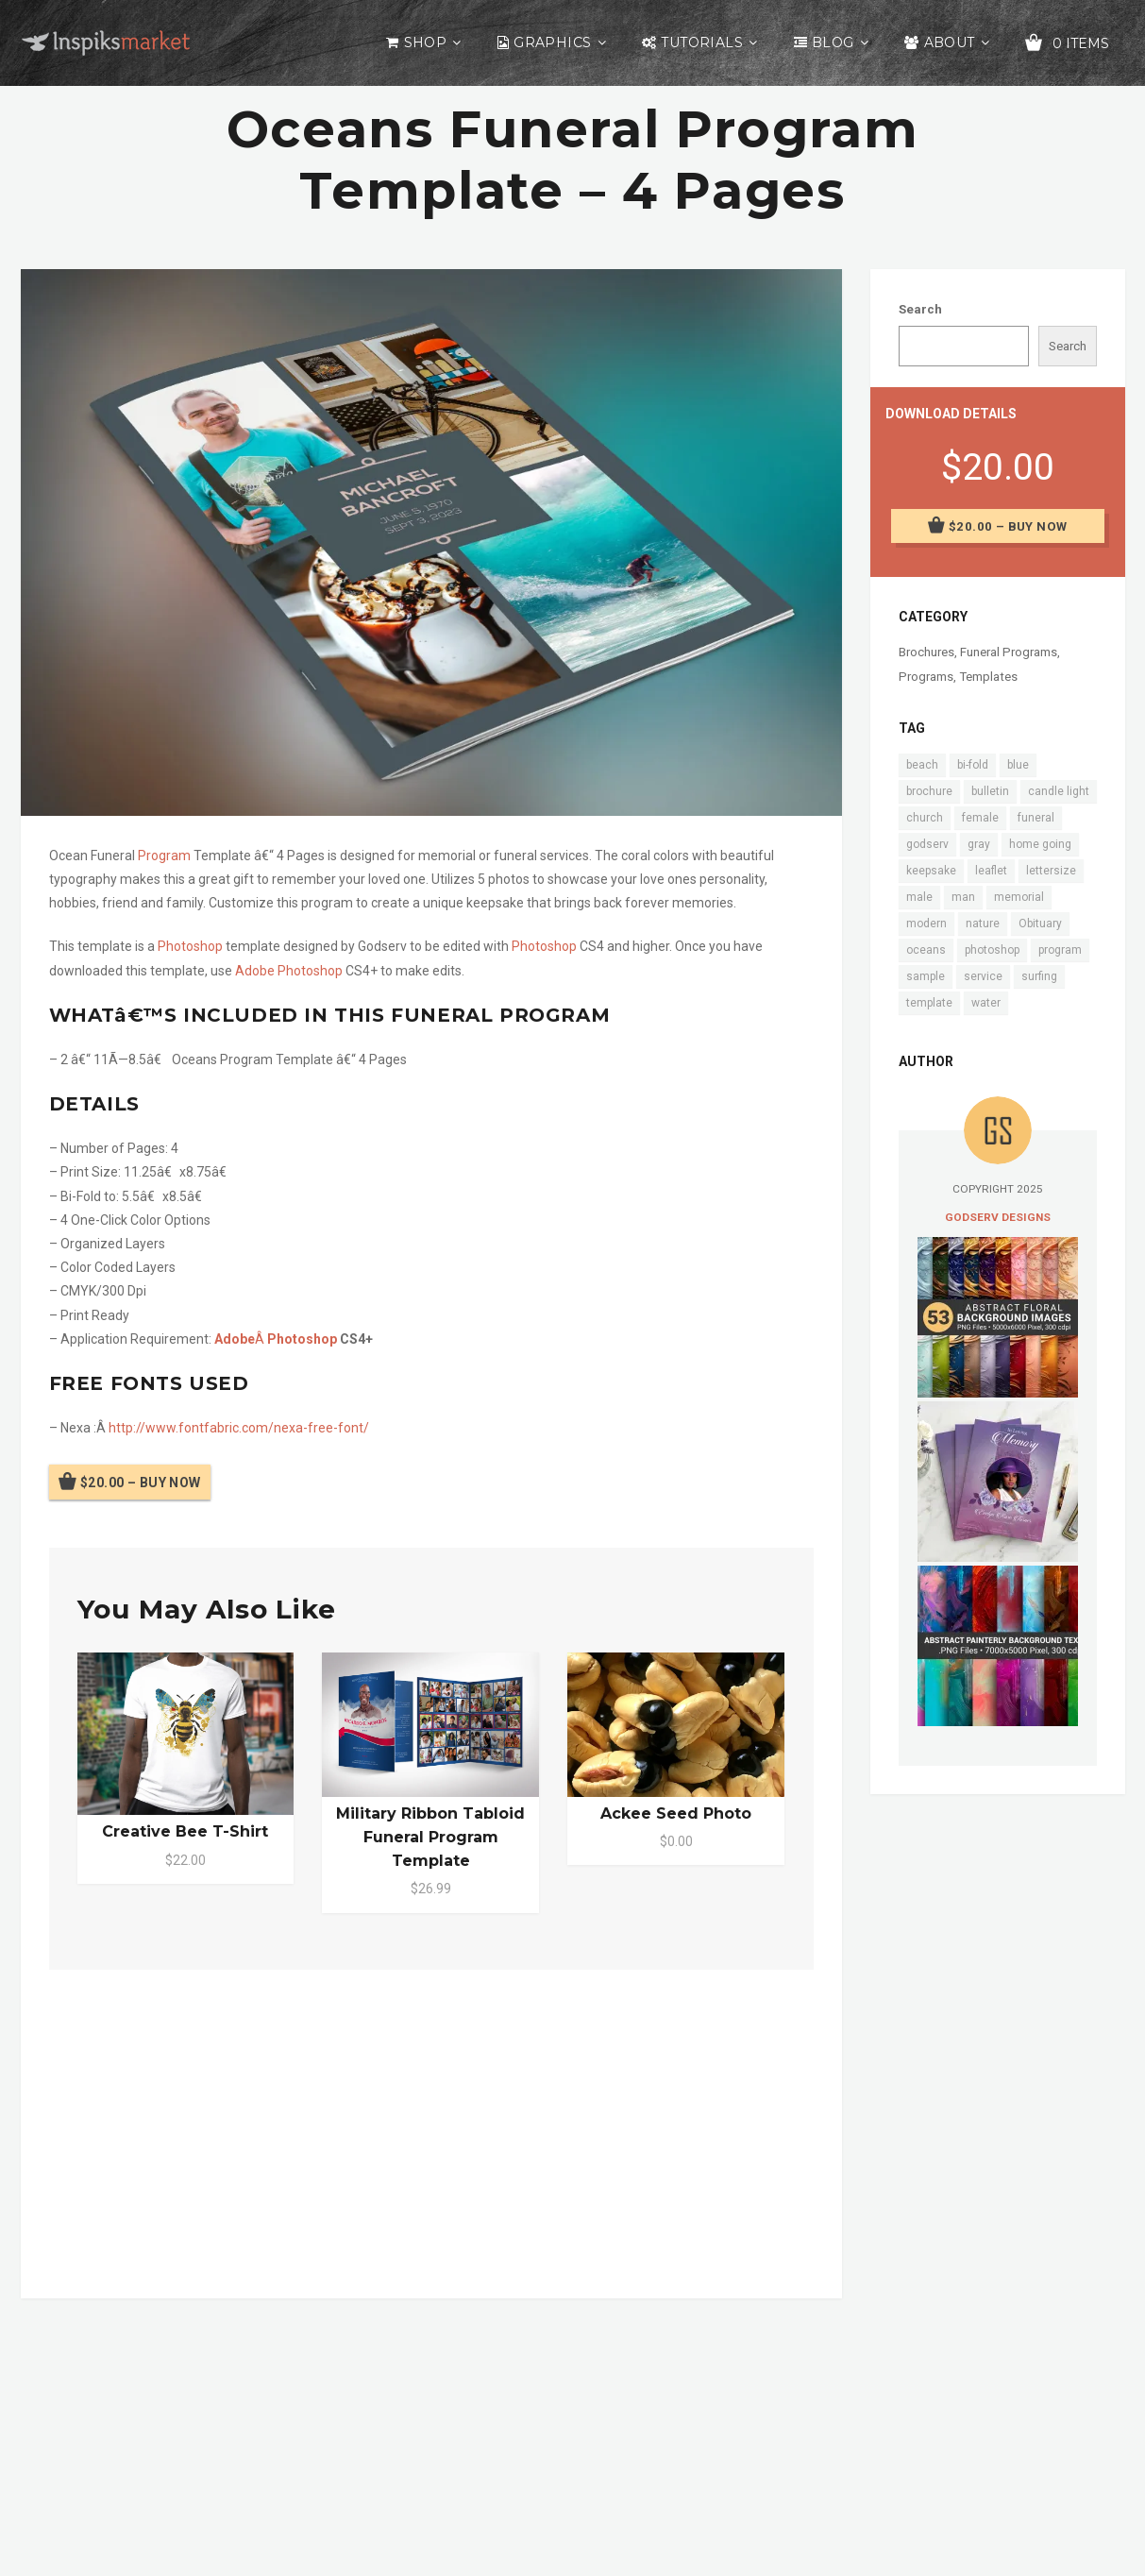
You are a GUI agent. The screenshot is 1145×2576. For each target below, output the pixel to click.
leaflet (991, 870)
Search (920, 309)
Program (164, 855)
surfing (1039, 976)
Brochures (926, 652)
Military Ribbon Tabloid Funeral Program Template (430, 1837)
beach (922, 764)
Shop (425, 42)
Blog (833, 42)
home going (1040, 844)
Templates (988, 676)
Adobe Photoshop (289, 970)
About (949, 42)
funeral (1036, 817)
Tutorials (702, 42)
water (986, 1002)
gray (979, 844)
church (924, 817)
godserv (927, 844)
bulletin (990, 791)
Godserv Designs (998, 1217)
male (919, 897)
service (983, 976)
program (1060, 950)
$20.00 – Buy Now (140, 1481)
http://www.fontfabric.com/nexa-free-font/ (239, 1427)
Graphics (552, 42)
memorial (1019, 897)
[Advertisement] (431, 2130)
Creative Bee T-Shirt (185, 1831)
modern (926, 923)
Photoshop (190, 946)
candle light (1058, 791)
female (980, 817)
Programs (926, 676)
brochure (929, 791)
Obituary (1040, 923)
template (929, 1002)
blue (1018, 764)
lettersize (1051, 870)
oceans (926, 950)
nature (983, 923)
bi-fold (972, 764)
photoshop (992, 950)
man (963, 897)
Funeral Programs (1008, 652)
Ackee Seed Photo (675, 1813)
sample (925, 976)
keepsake (931, 870)
